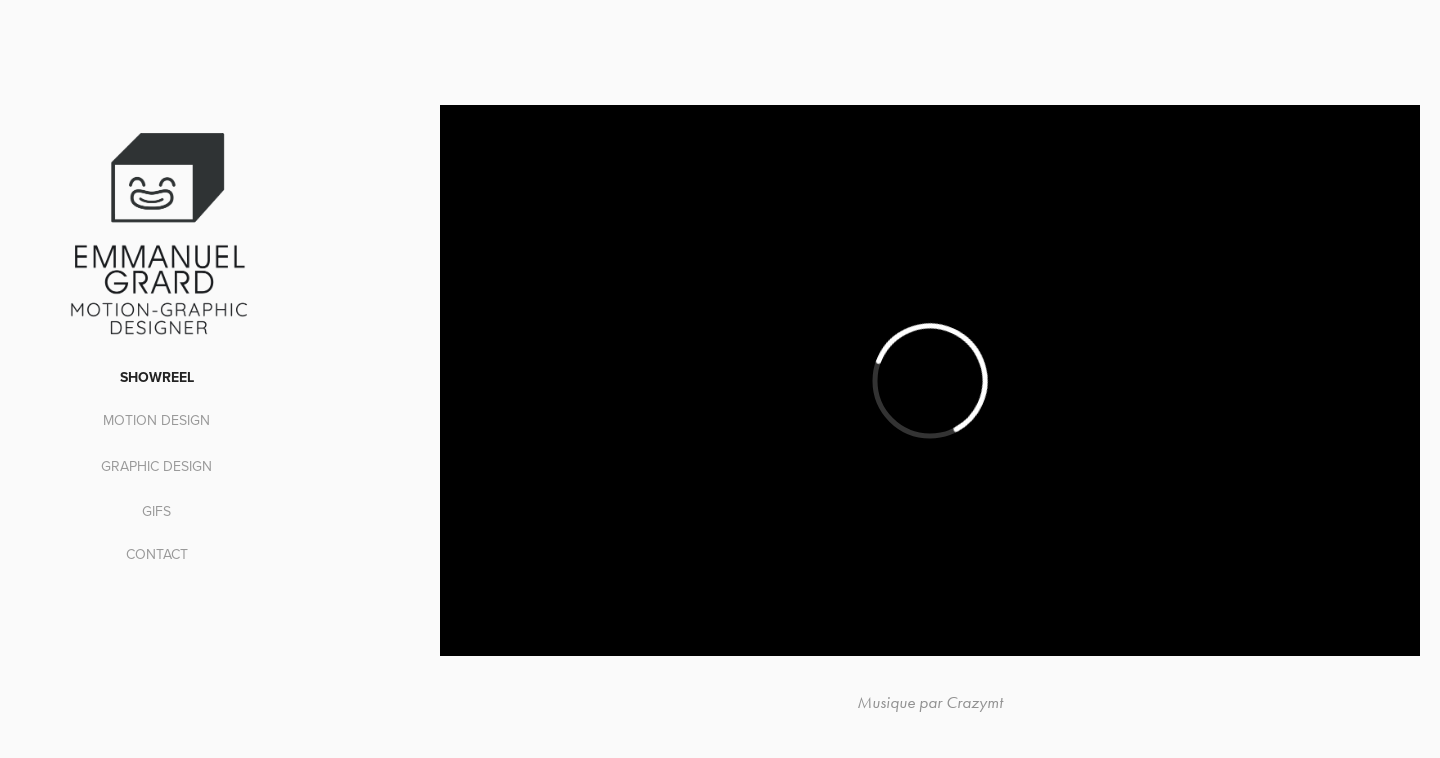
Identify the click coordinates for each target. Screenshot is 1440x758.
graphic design (156, 466)
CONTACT (157, 554)
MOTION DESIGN (156, 420)
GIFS (156, 511)
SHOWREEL (157, 377)
